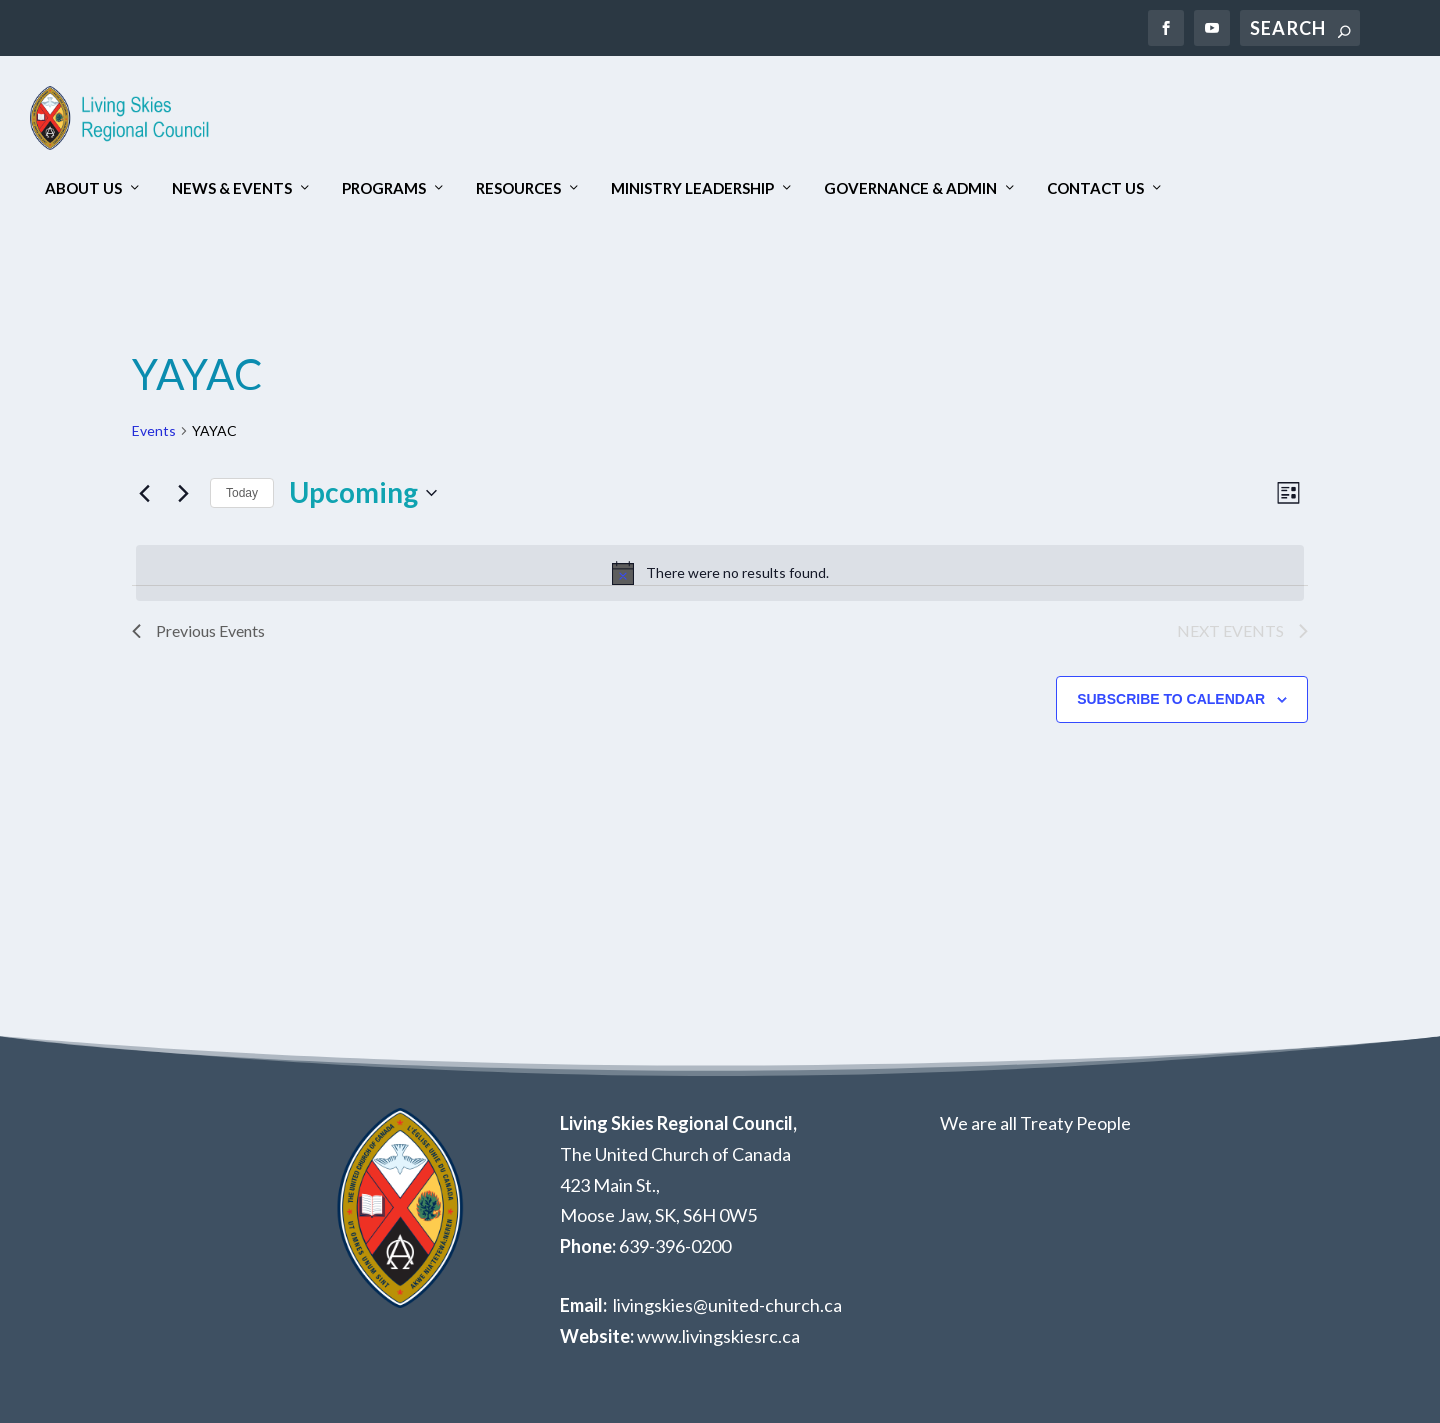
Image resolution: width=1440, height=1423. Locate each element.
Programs (384, 188)
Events (154, 430)
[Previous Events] (144, 493)
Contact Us (1095, 188)
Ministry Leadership (692, 188)
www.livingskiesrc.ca (718, 1336)
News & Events (232, 188)
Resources (518, 188)
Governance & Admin (910, 188)
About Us (83, 188)
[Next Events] (183, 493)
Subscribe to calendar (1171, 699)
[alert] (720, 573)
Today (242, 493)
